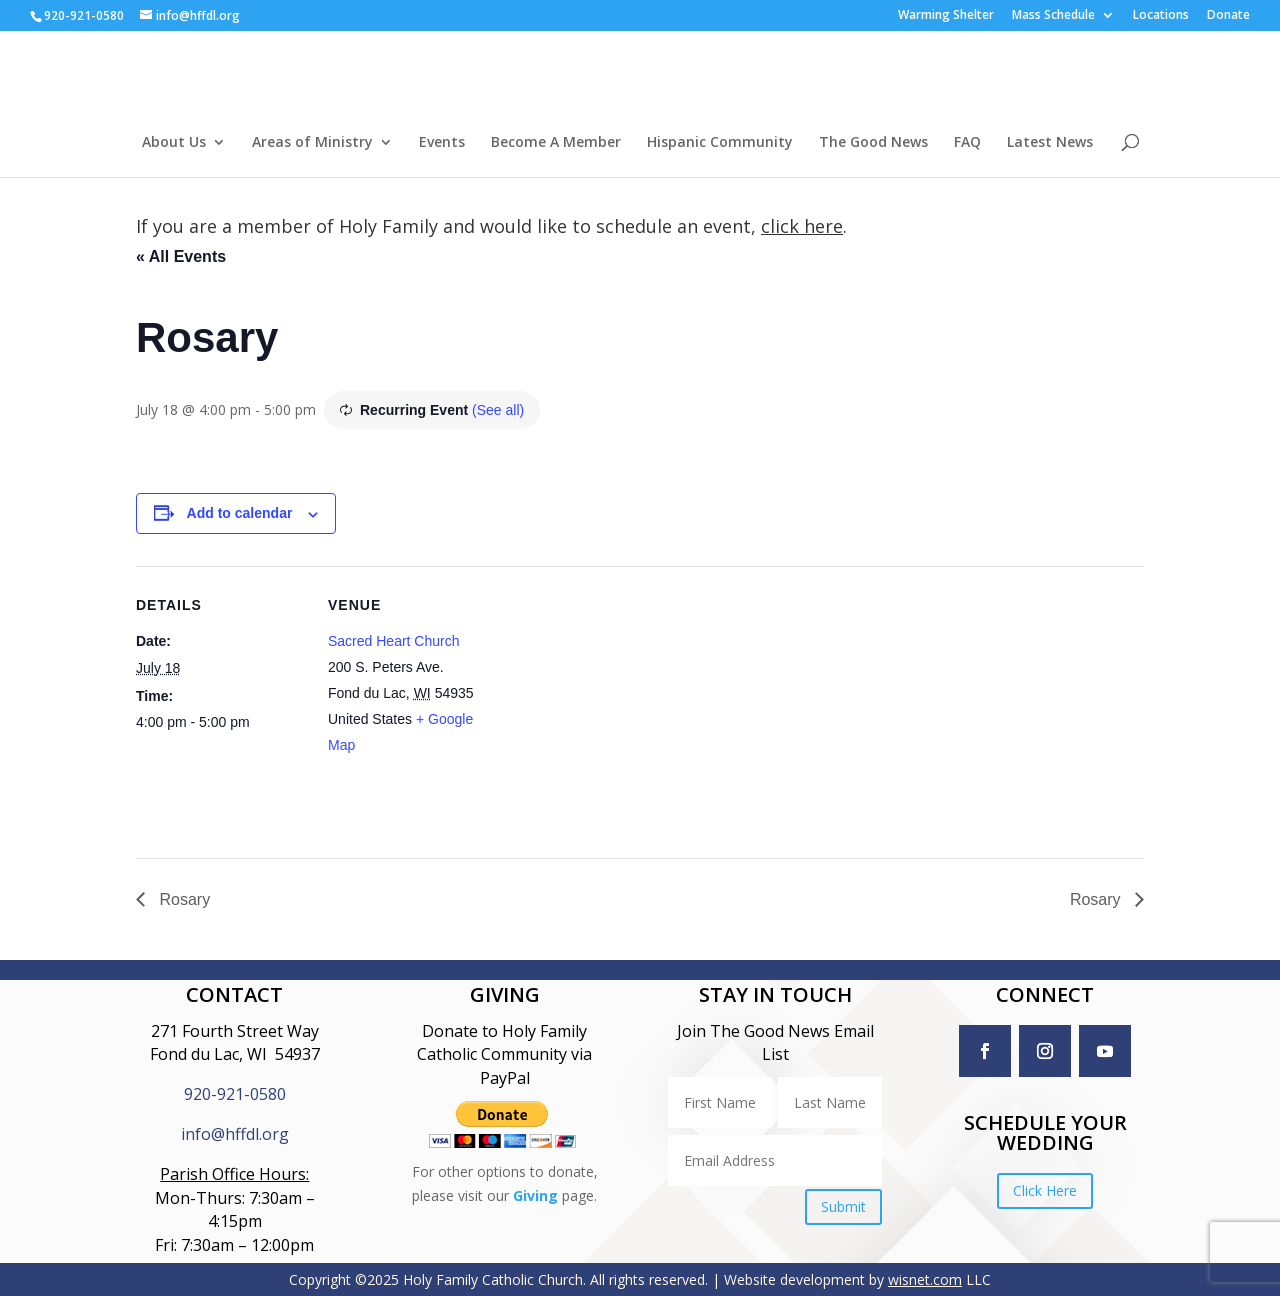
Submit (843, 1206)
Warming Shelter (946, 16)
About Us (174, 143)
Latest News (1050, 143)
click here (802, 226)
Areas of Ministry (312, 143)
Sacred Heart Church (394, 641)
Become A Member (556, 143)
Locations (1161, 16)
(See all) (498, 410)
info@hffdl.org (235, 1134)
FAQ (967, 143)
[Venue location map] (625, 704)
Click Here (1045, 1190)
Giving (535, 1195)
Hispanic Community (720, 143)
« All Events (181, 256)
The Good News (873, 143)
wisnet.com (925, 1279)
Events (442, 143)
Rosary (182, 899)
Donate (1228, 16)
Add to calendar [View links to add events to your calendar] (240, 513)
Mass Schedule (1053, 16)
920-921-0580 (235, 1094)
